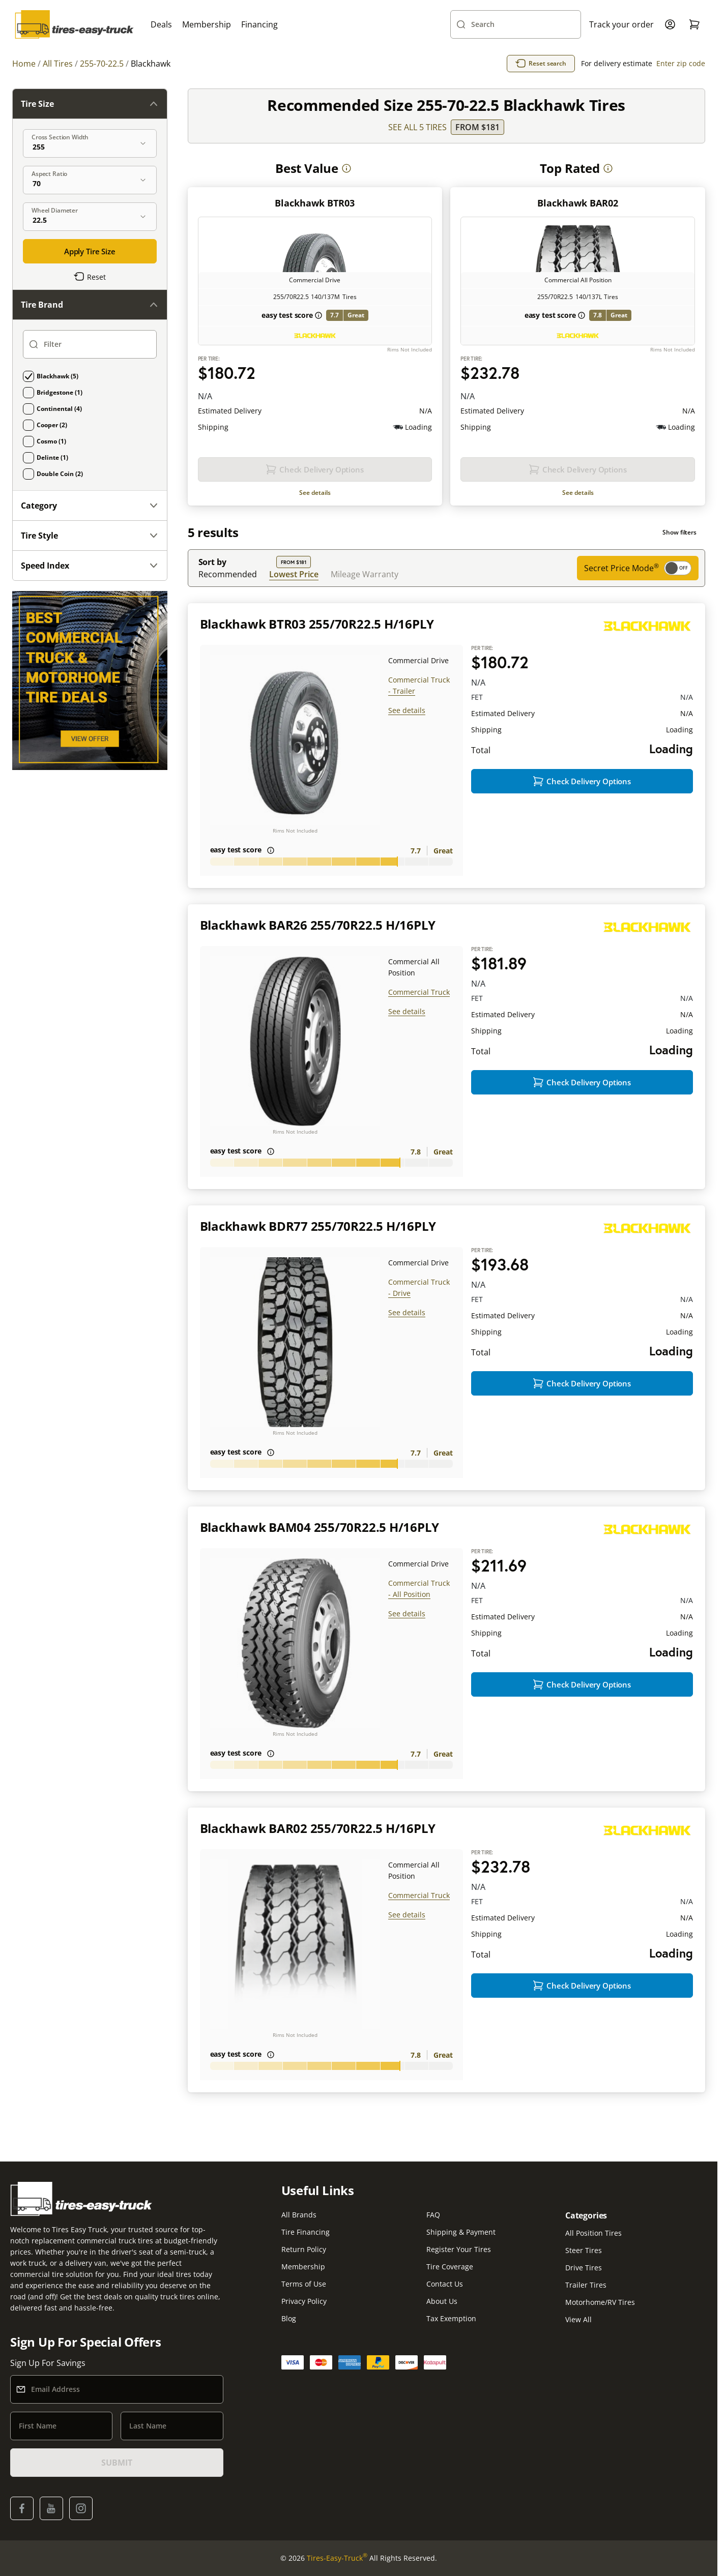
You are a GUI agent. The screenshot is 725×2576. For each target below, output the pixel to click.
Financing (259, 24)
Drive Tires (583, 2267)
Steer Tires (583, 2250)
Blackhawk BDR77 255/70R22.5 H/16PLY (318, 1226)
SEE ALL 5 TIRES (417, 127)
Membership (206, 24)
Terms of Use (303, 2284)
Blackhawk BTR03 (315, 203)
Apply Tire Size (89, 251)
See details (315, 492)
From (477, 127)
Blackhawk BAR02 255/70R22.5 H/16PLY (318, 1828)
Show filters (679, 532)
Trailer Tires (585, 2285)
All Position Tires (593, 2233)
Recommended (227, 574)
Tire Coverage (449, 2266)
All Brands (298, 2214)
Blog (288, 2318)
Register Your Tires (458, 2249)
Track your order (621, 24)
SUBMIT (116, 2462)
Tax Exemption (451, 2318)
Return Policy (303, 2249)
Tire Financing (305, 2232)
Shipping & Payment (461, 2232)
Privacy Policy (304, 2301)
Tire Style (90, 535)
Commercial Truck (419, 992)
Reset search (540, 63)
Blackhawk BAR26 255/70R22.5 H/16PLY (318, 924)
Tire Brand (90, 304)
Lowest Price (293, 574)
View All (578, 2319)
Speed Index (90, 565)
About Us (441, 2301)
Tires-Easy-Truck (337, 2558)
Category (90, 505)
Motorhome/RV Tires (600, 2302)
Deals (161, 24)
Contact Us (444, 2284)
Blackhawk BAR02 (577, 203)
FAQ (433, 2214)
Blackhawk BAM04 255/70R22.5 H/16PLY (320, 1527)
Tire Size (90, 103)
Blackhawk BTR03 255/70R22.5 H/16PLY (317, 623)
